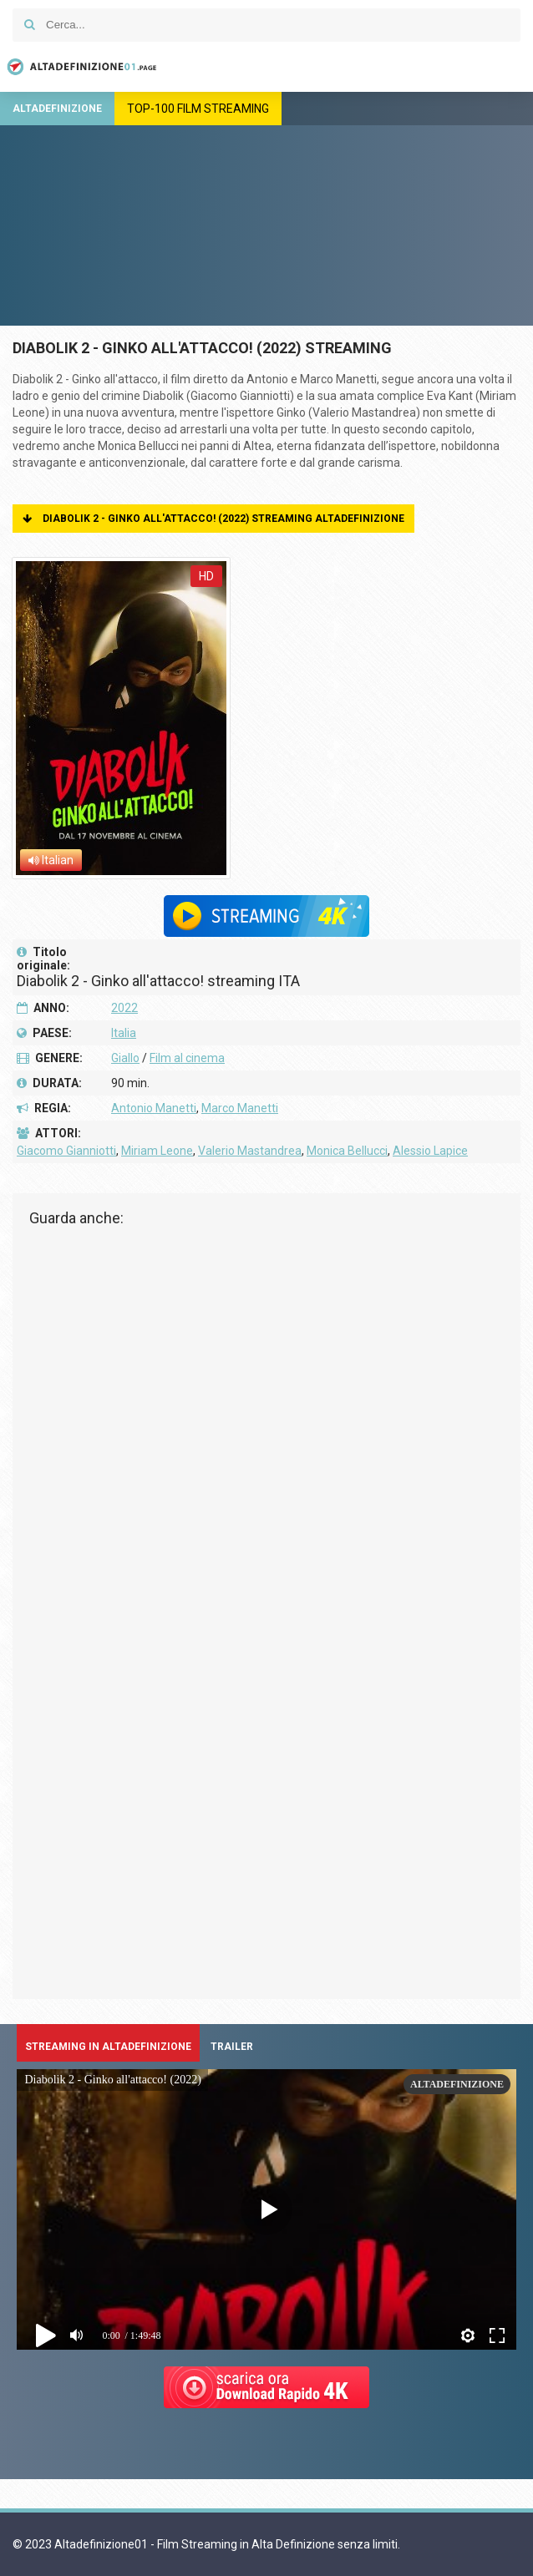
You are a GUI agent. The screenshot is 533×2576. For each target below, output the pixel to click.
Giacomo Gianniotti (66, 1150)
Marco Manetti (239, 1108)
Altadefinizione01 (79, 67)
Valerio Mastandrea (250, 1150)
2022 (124, 1008)
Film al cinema (187, 1058)
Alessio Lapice (430, 1150)
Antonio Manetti (153, 1108)
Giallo (125, 1058)
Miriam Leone (157, 1150)
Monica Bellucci (347, 1150)
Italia (123, 1033)
